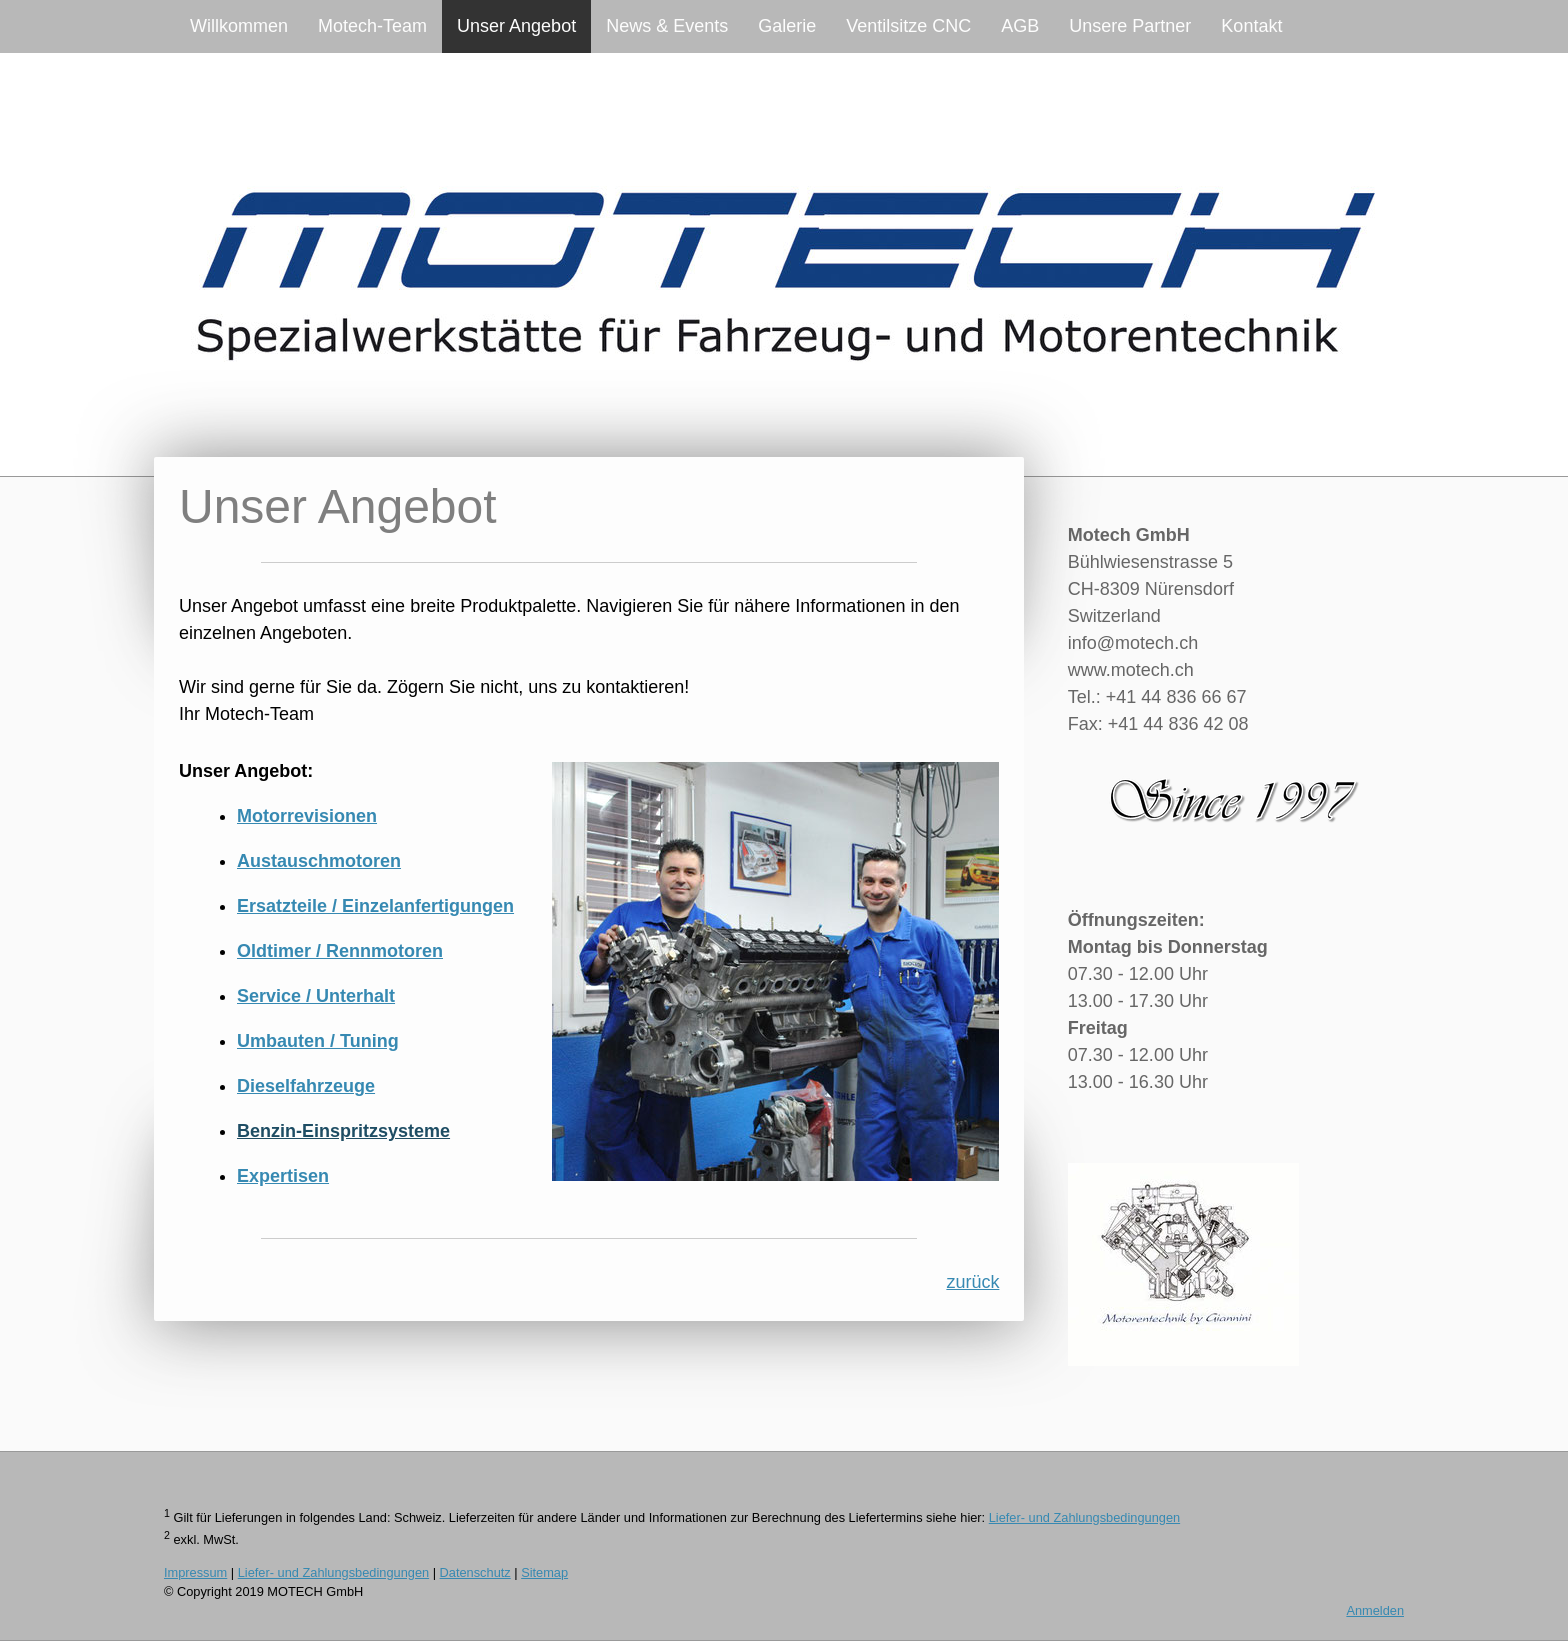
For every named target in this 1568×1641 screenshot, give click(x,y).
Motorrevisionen (307, 816)
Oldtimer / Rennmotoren (340, 951)
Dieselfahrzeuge (306, 1086)
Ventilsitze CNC (908, 26)
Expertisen (283, 1176)
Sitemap (544, 1572)
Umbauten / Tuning (318, 1041)
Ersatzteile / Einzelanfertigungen (375, 906)
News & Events (667, 26)
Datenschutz (475, 1572)
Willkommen (239, 26)
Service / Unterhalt (316, 996)
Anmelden (1375, 1610)
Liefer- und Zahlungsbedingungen (1084, 1517)
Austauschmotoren (319, 861)
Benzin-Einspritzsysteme (343, 1131)
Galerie (787, 26)
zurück (972, 1282)
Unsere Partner (1130, 26)
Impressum (195, 1572)
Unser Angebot (516, 26)
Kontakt (1251, 26)
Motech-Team (372, 26)
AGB (1020, 26)
